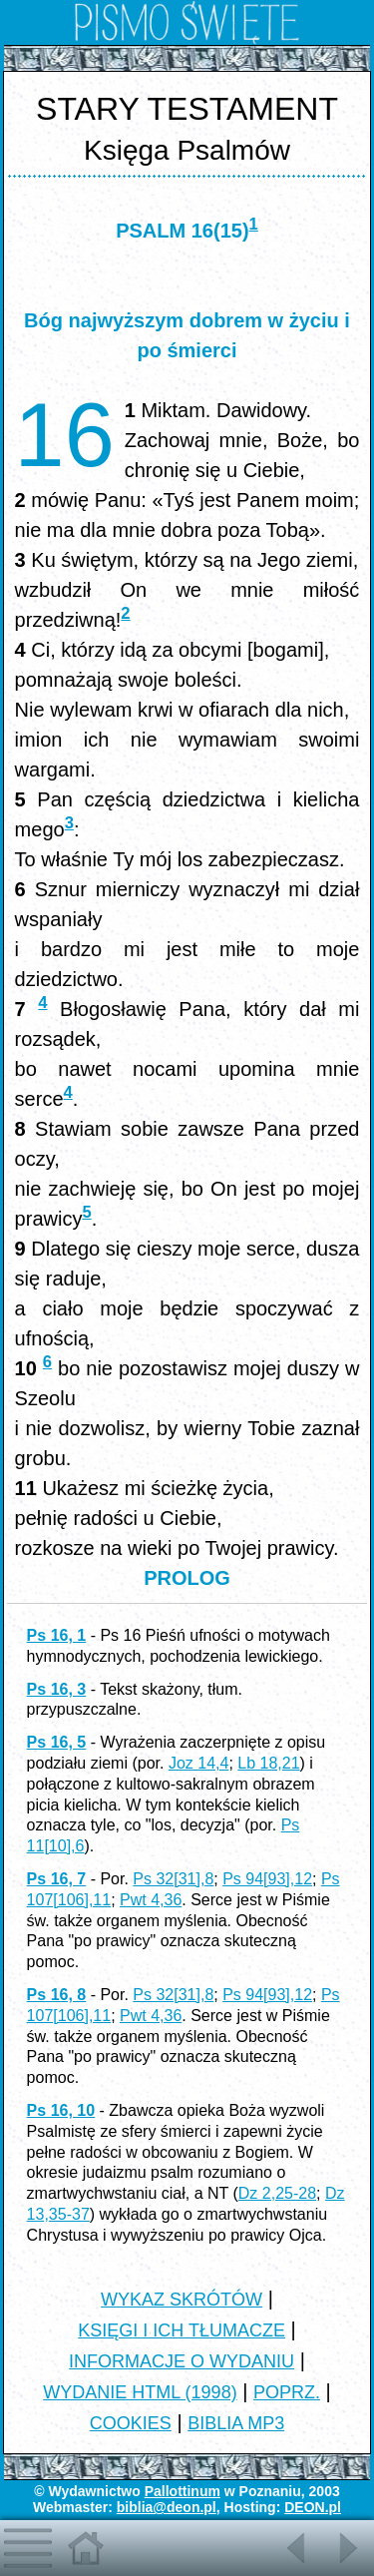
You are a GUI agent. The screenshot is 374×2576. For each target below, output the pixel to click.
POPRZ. (286, 2392)
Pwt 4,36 (151, 1899)
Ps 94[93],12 (267, 1878)
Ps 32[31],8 (173, 1878)
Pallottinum (182, 2491)
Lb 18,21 (268, 1763)
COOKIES (131, 2423)
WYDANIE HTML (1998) (139, 2392)
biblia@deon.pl (166, 2507)
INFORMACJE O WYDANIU (181, 2361)
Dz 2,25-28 (277, 2193)
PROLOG (187, 1578)
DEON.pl (312, 2507)
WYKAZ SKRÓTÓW (181, 2300)
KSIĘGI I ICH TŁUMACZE (181, 2330)
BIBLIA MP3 (235, 2423)
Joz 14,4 (198, 1763)
